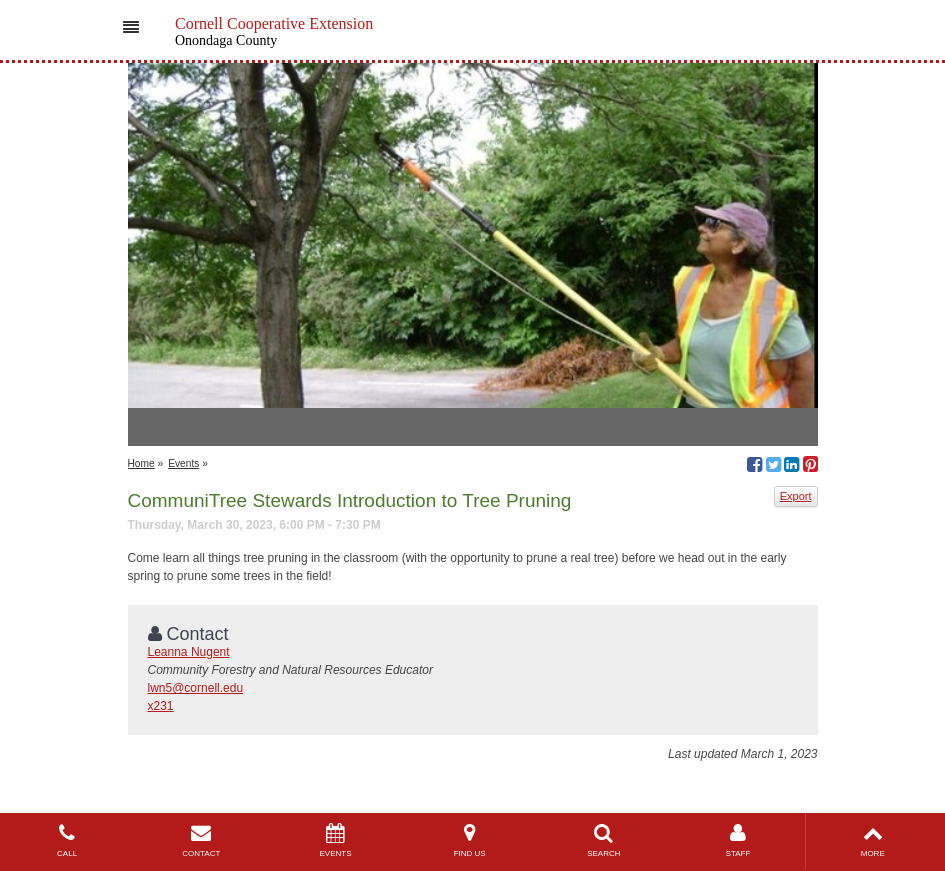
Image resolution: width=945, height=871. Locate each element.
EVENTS (335, 840)
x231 (161, 706)
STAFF (738, 840)
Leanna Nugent (189, 652)
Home (141, 463)
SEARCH (604, 840)
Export (796, 496)
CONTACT (201, 840)
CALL (67, 840)
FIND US (470, 840)
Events (183, 463)
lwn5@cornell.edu (196, 688)
